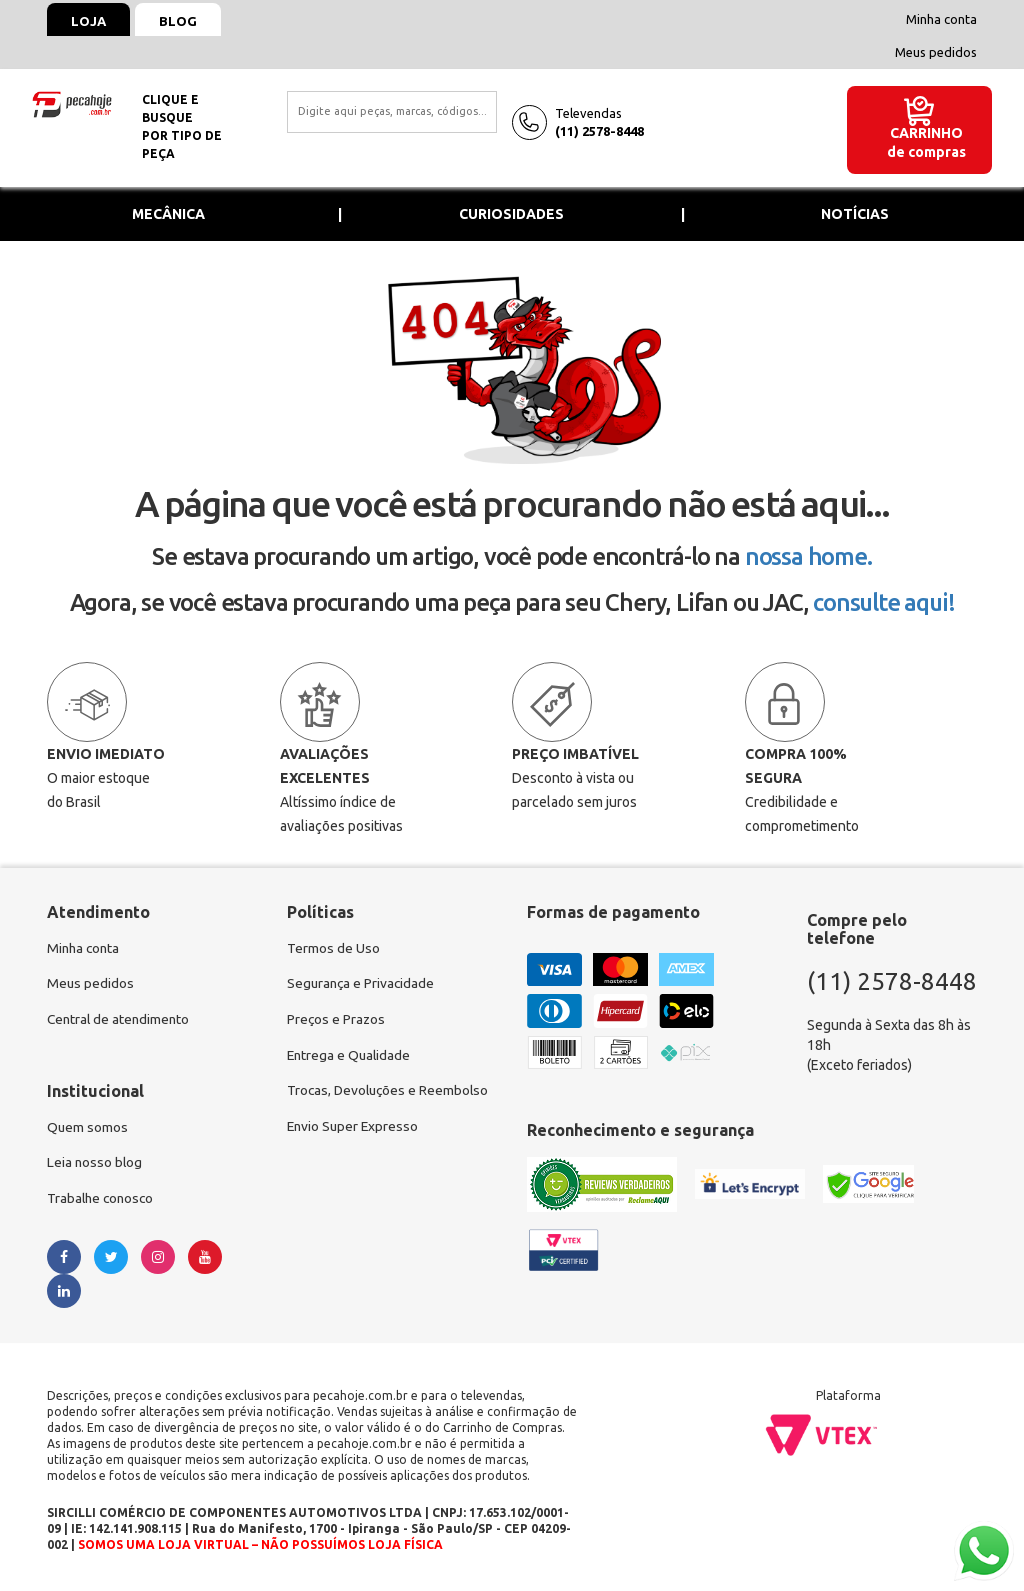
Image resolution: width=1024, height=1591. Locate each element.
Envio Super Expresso (354, 1129)
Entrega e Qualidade (350, 1057)
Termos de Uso (333, 949)
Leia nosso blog (95, 1165)
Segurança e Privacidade (362, 985)
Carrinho (926, 133)
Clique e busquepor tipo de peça (182, 126)
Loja (89, 21)
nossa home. (808, 556)
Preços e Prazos (337, 1021)
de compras (926, 152)
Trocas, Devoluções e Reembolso (390, 1093)
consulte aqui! (883, 602)
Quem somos (88, 1129)
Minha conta (941, 19)
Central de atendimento (120, 1021)
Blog (181, 21)
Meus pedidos (936, 52)
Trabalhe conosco (102, 1201)
